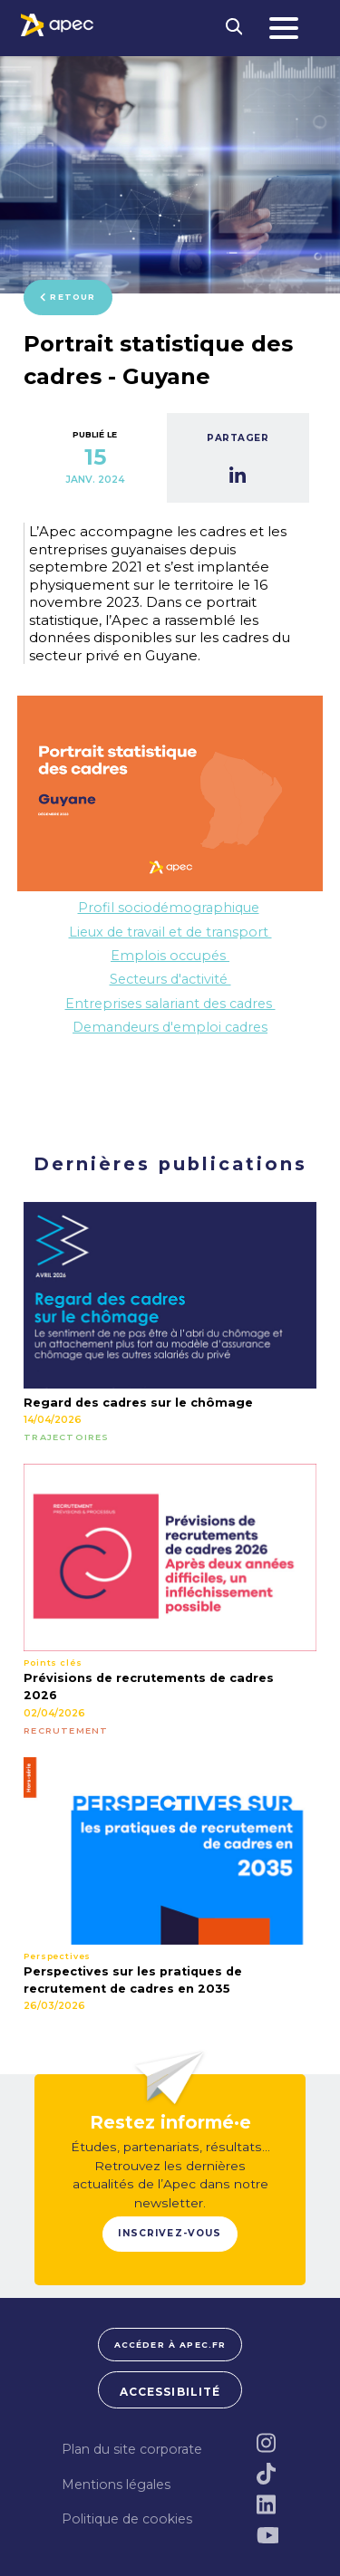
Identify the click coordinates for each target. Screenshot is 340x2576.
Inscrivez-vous (169, 2233)
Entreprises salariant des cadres (170, 1003)
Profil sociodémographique (168, 907)
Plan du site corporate (132, 2449)
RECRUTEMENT (66, 1730)
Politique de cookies (127, 2519)
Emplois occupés (170, 955)
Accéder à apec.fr (170, 2345)
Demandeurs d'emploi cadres (170, 1027)
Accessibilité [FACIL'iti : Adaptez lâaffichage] (170, 2391)
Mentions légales (116, 2484)
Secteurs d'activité (170, 979)
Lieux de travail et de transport (170, 932)
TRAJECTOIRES (66, 1437)
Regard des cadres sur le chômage (138, 1402)
